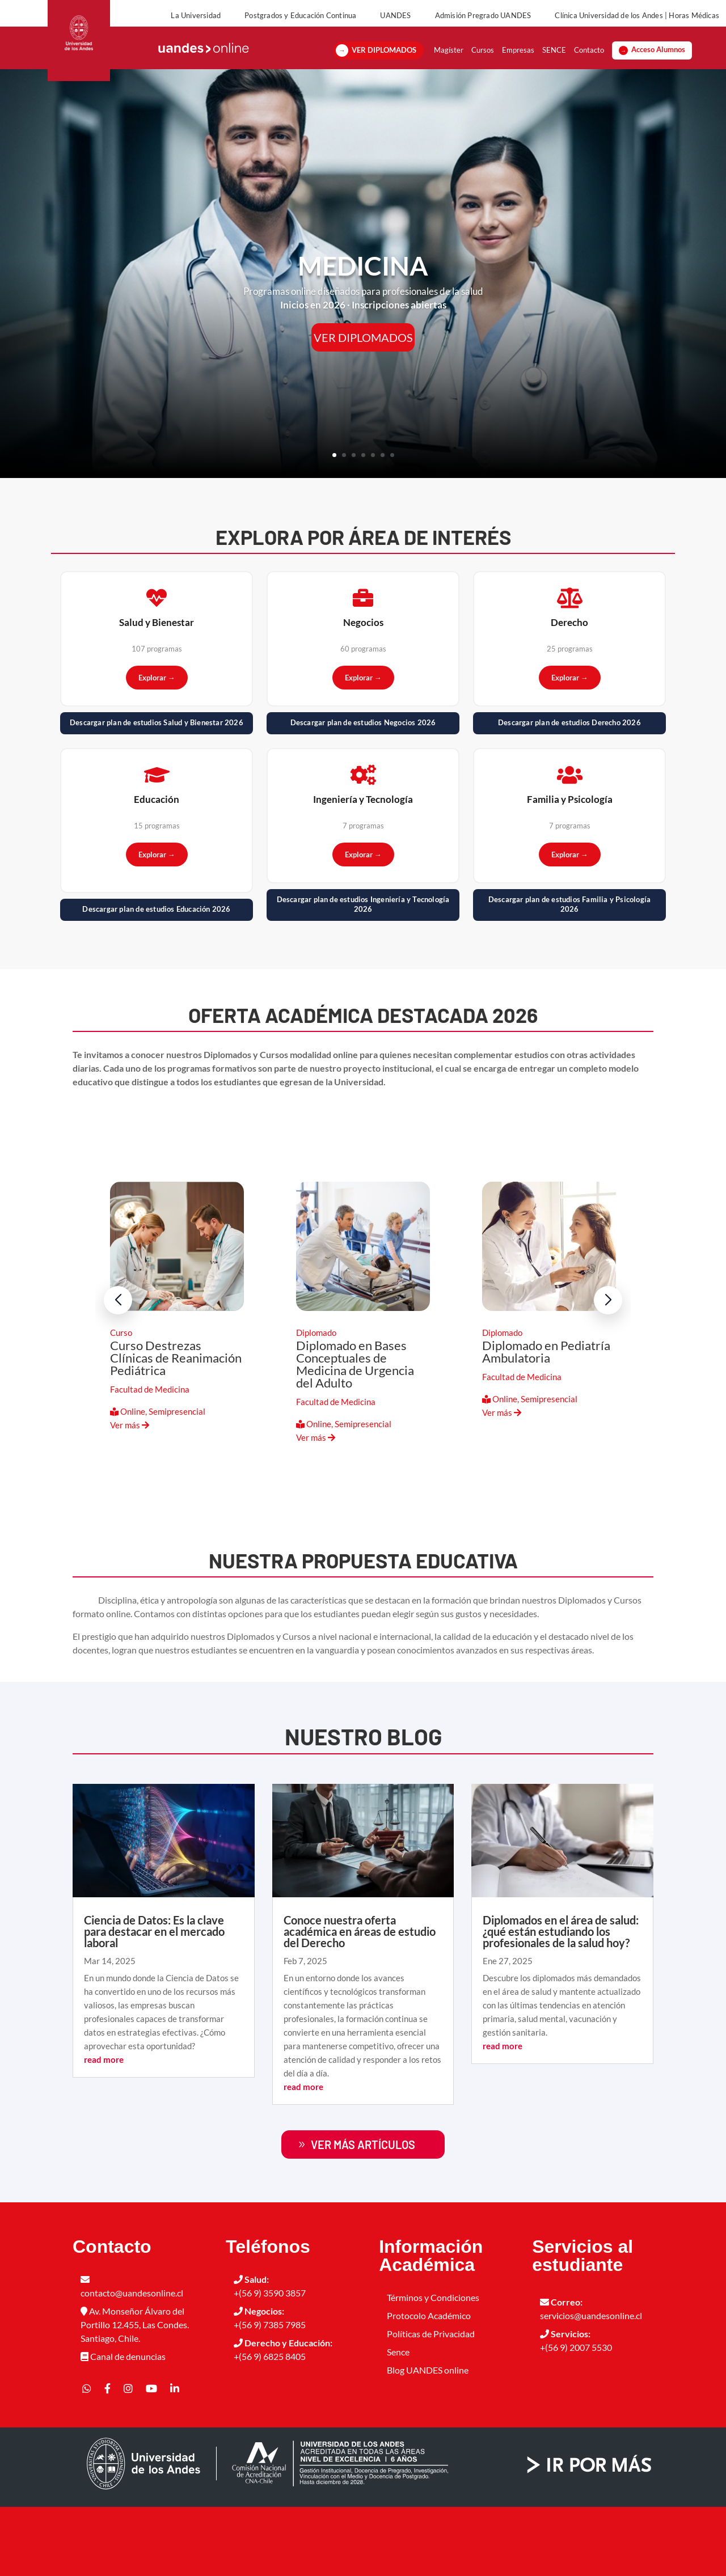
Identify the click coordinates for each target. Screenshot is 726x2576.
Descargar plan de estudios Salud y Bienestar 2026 (156, 792)
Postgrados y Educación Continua (300, 15)
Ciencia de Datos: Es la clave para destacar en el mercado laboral (154, 2000)
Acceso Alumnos (658, 62)
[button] (608, 1370)
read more (104, 2129)
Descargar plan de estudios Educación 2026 (156, 978)
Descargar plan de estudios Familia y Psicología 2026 (569, 974)
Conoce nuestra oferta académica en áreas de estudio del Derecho (360, 2000)
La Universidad (196, 15)
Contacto (589, 62)
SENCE (554, 62)
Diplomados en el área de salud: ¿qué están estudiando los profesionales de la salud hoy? (561, 2000)
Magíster (448, 62)
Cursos (482, 62)
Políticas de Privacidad (431, 2402)
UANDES (395, 15)
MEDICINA (363, 334)
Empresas (518, 62)
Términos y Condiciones (433, 2366)
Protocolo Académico (429, 2384)
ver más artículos (363, 2214)
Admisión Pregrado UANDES (483, 15)
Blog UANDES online (427, 2439)
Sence (398, 2421)
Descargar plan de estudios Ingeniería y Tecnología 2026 (363, 974)
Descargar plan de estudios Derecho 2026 (569, 792)
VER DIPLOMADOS (384, 62)
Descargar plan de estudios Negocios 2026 (363, 792)
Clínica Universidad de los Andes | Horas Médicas (637, 15)
